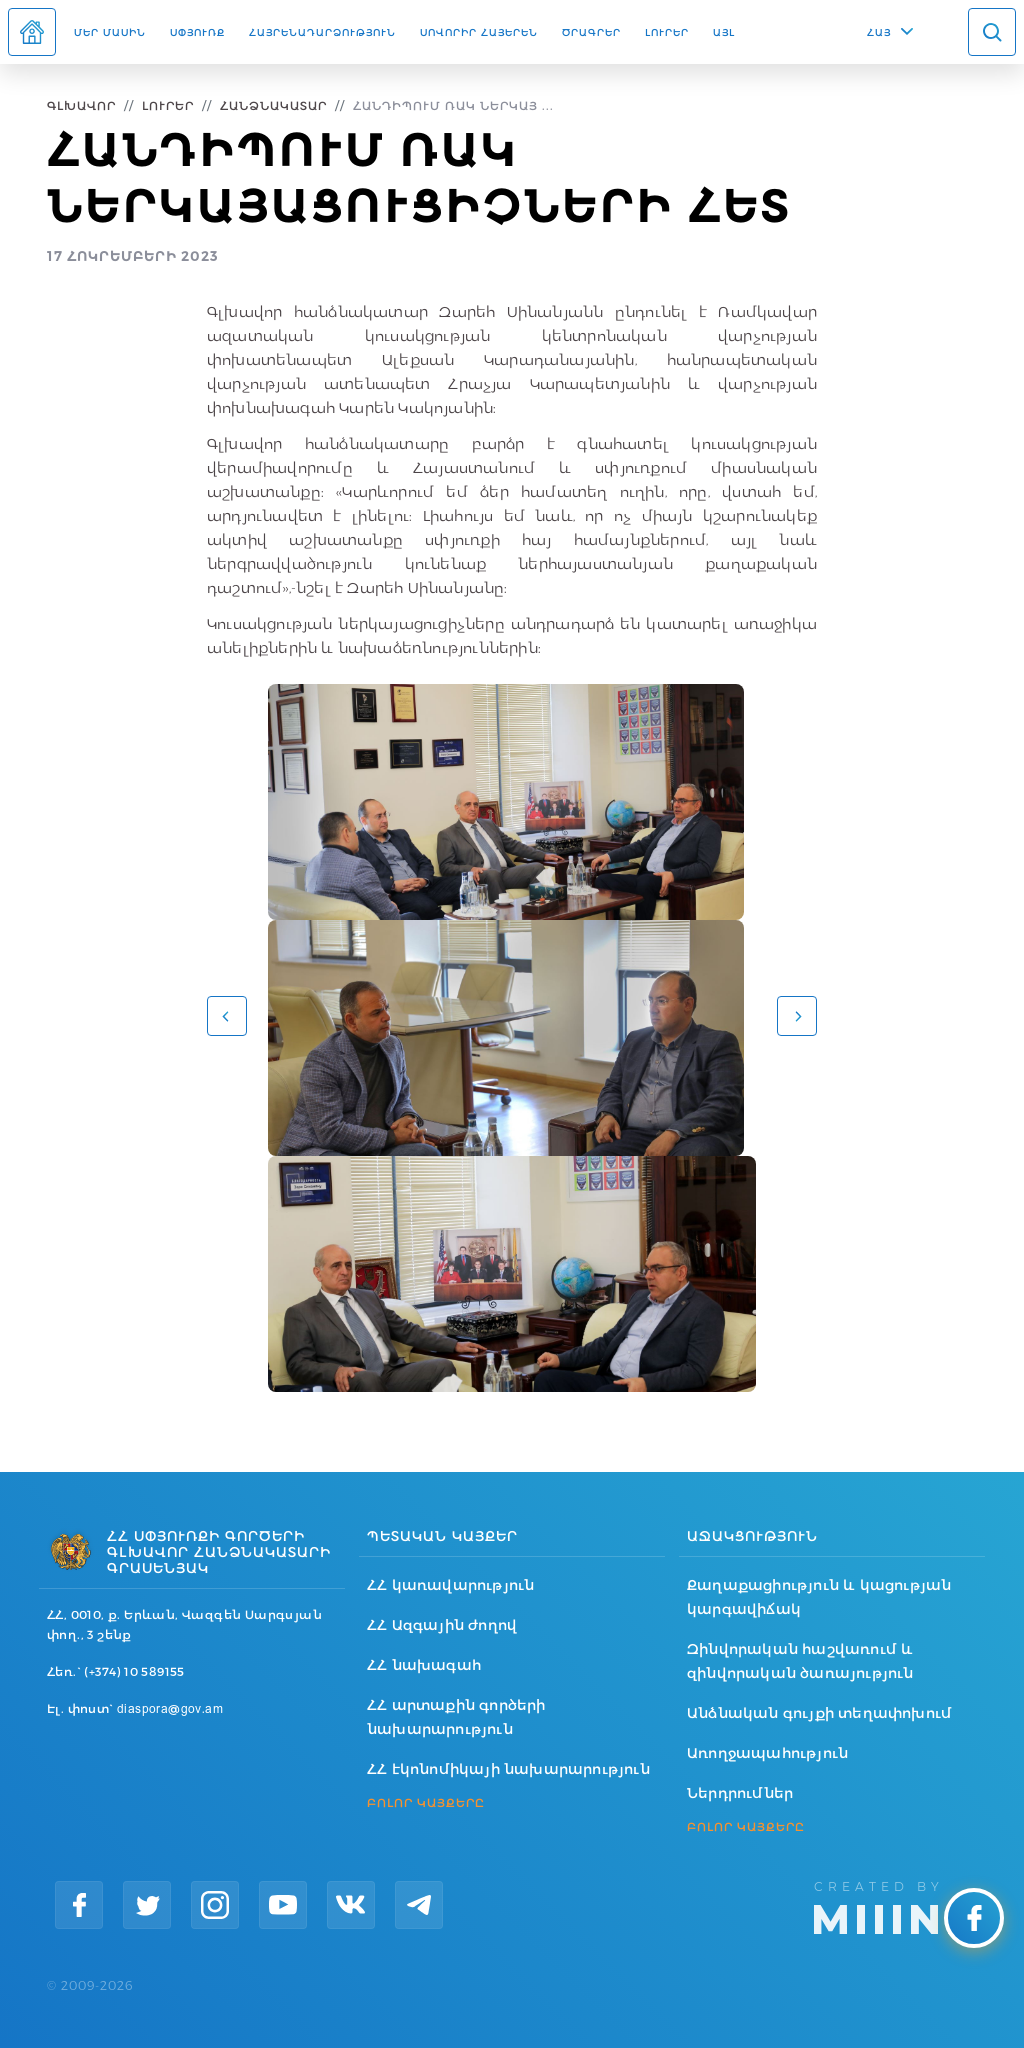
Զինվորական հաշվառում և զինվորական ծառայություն (800, 1661)
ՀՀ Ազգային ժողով (442, 1625)
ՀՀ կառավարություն (450, 1585)
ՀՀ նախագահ (424, 1665)
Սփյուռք (197, 32)
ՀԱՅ (879, 32)
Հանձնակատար (273, 105)
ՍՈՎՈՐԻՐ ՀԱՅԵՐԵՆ (479, 32)
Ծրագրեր (591, 32)
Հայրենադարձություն (322, 32)
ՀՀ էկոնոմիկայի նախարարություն (508, 1769)
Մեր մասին (110, 32)
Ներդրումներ (740, 1793)
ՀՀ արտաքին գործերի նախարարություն (456, 1717)
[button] (227, 1016)
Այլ (724, 32)
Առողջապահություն (767, 1753)
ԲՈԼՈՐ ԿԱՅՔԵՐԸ (426, 1803)
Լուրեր (667, 32)
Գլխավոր (81, 105)
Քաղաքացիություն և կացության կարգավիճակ (819, 1597)
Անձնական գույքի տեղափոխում (819, 1713)
